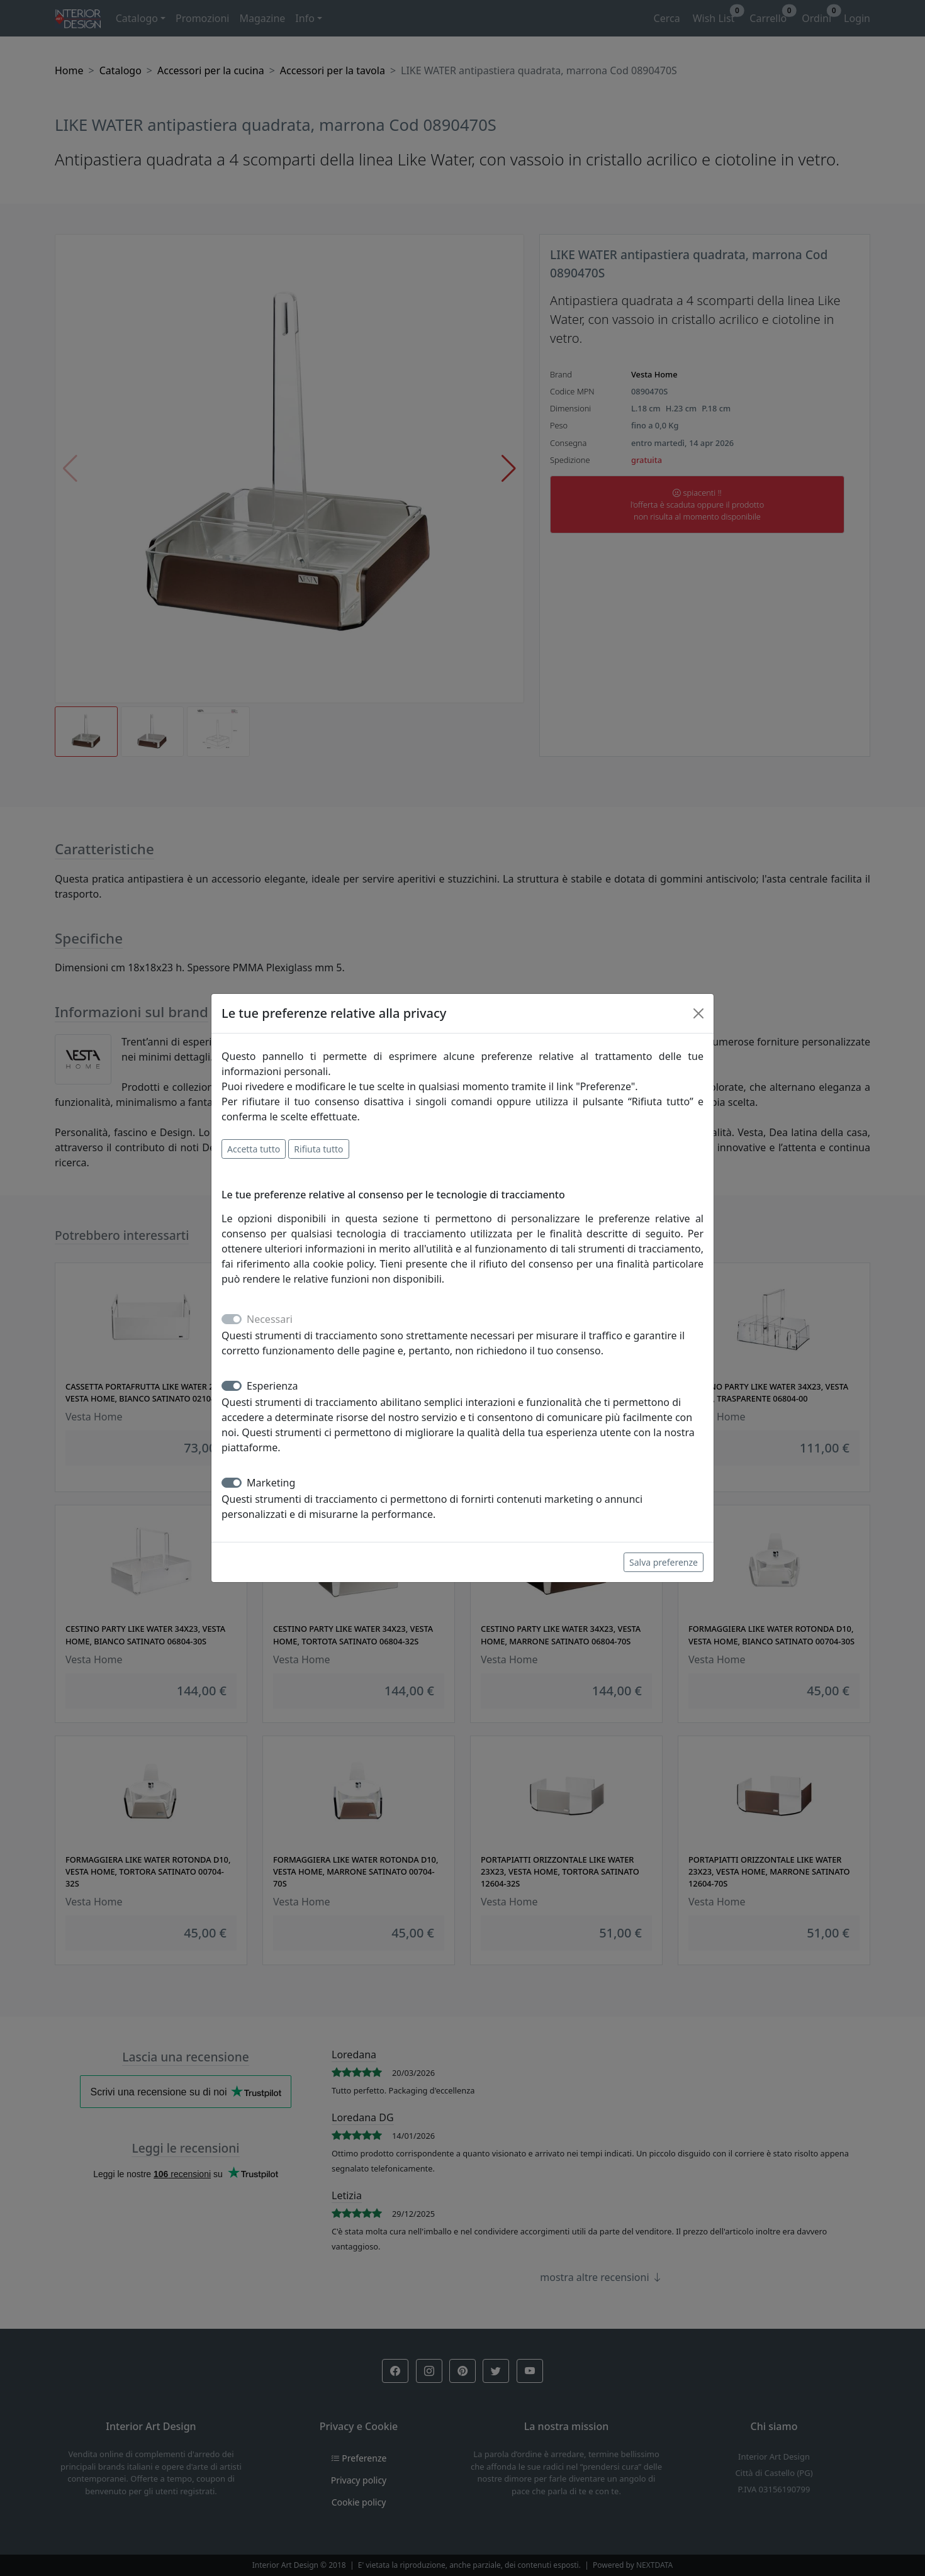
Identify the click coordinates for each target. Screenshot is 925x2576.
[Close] (698, 1013)
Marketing (271, 1483)
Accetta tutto (253, 1149)
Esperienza (272, 1386)
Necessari (270, 1319)
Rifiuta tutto (318, 1149)
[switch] (231, 1386)
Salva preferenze (663, 1562)
